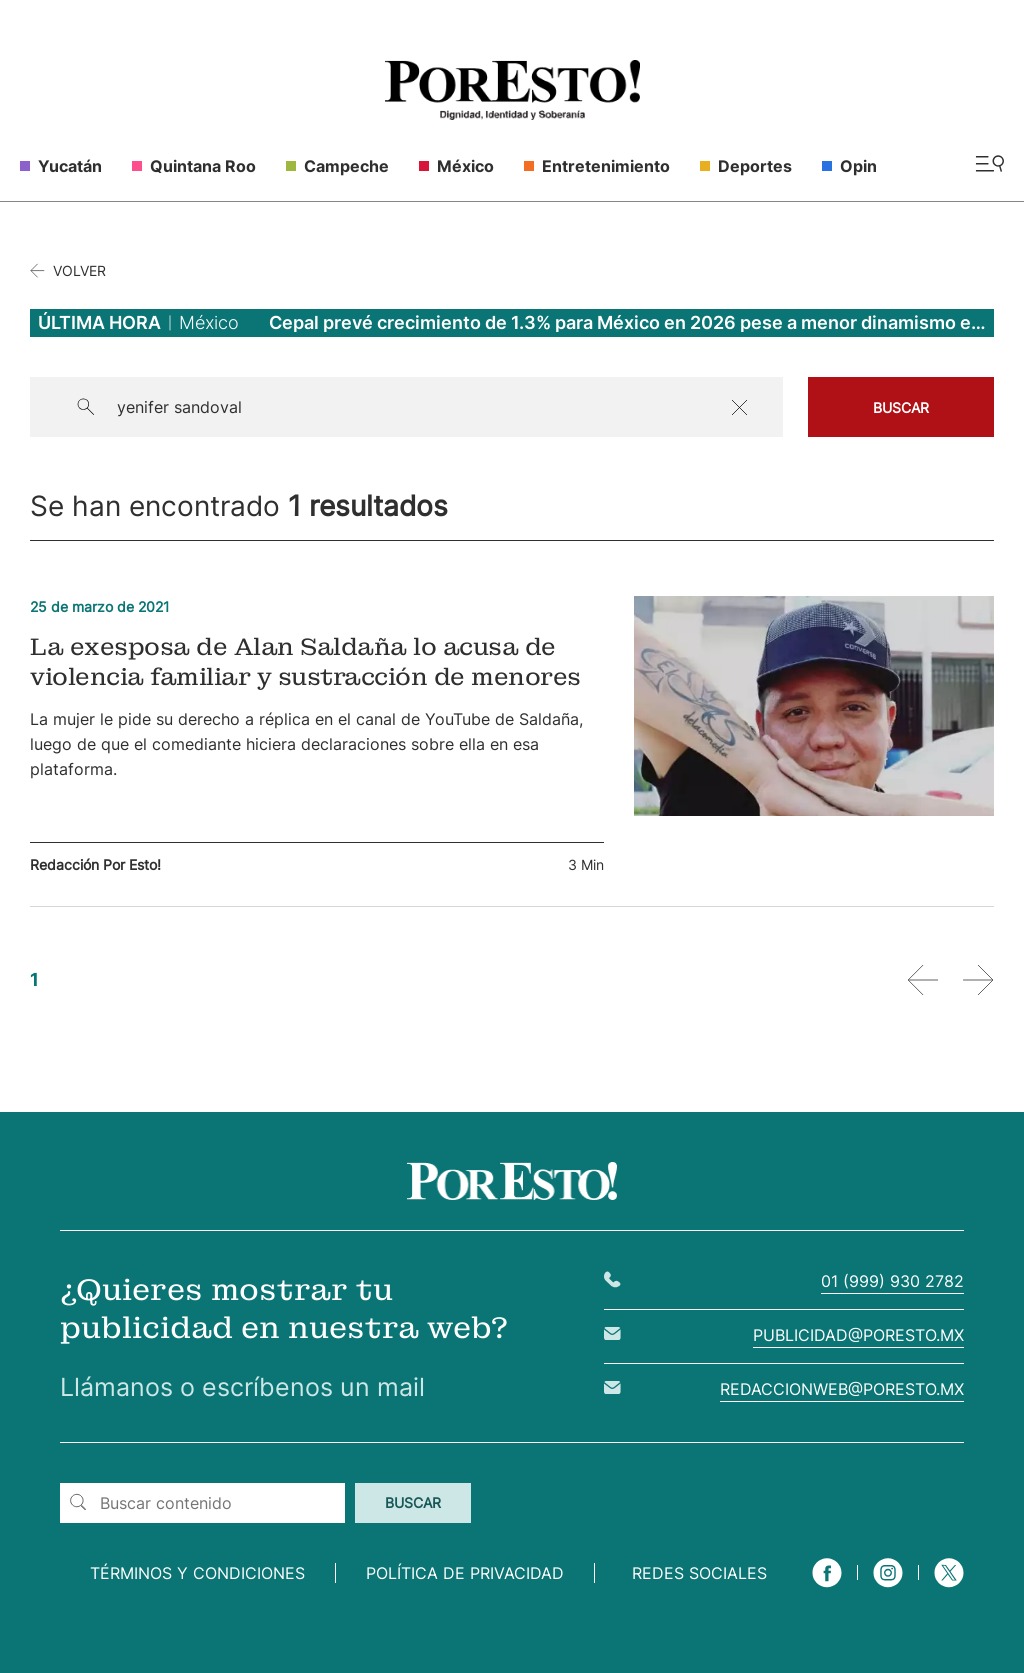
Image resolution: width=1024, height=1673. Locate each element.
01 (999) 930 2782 (892, 1281)
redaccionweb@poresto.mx (842, 1389)
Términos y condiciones (197, 1573)
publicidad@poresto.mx (858, 1335)
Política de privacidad (465, 1573)
